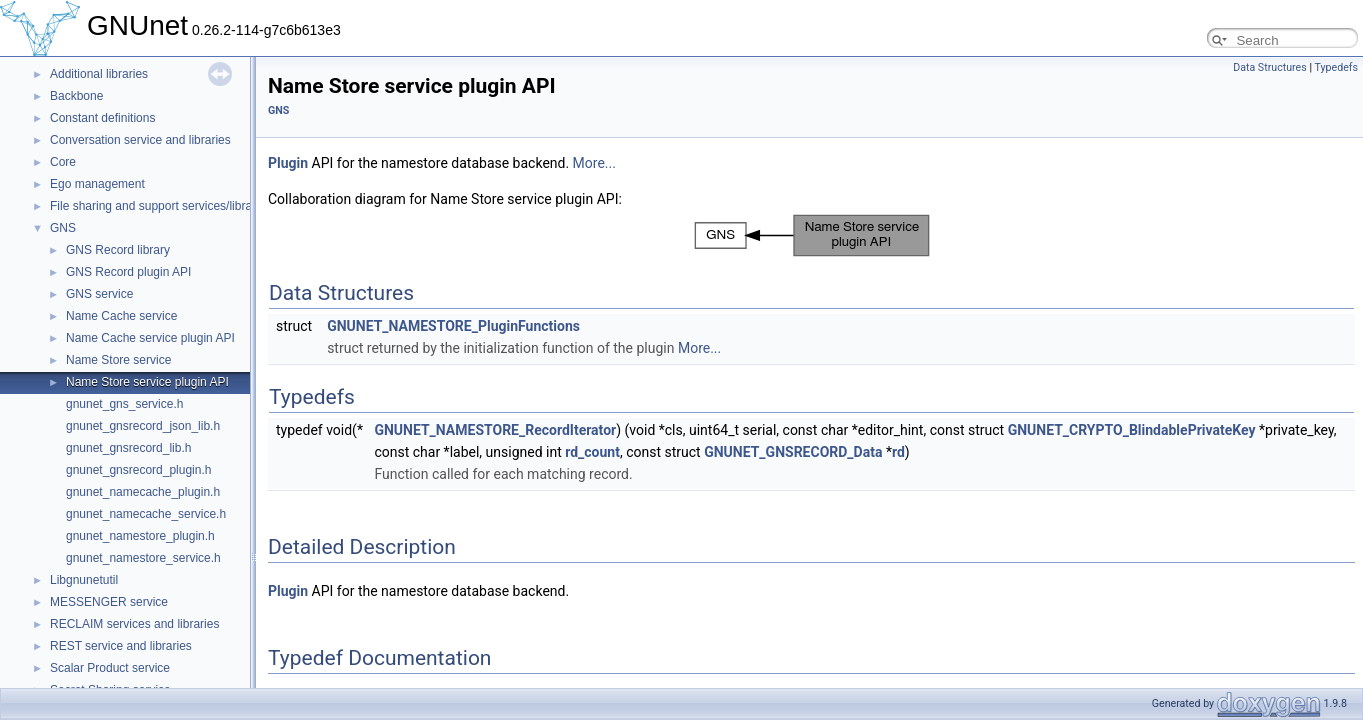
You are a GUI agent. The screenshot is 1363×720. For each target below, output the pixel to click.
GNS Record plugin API (128, 272)
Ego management (97, 184)
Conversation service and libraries (140, 140)
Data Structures (1270, 67)
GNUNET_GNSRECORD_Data (793, 452)
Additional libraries (99, 74)
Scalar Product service (110, 668)
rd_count (592, 452)
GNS (63, 228)
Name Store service (118, 360)
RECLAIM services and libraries (134, 624)
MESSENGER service (109, 602)
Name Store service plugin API (147, 382)
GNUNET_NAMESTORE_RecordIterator (495, 430)
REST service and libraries (121, 646)
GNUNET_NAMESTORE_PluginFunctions (453, 326)
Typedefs (1336, 67)
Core (63, 162)
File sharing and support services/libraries (160, 206)
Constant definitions (102, 118)
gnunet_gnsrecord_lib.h (128, 448)
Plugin (288, 163)
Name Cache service (121, 316)
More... (594, 163)
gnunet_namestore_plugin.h (140, 536)
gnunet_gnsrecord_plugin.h (138, 470)
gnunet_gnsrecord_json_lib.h (143, 426)
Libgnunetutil (84, 580)
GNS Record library (118, 250)
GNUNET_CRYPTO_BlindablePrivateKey (1132, 430)
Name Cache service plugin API (150, 338)
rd (898, 452)
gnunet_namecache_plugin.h (143, 492)
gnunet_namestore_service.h (143, 558)
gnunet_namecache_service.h (146, 514)
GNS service (99, 294)
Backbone (76, 96)
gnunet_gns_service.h (124, 404)
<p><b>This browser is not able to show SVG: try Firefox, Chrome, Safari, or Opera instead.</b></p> (812, 235)
